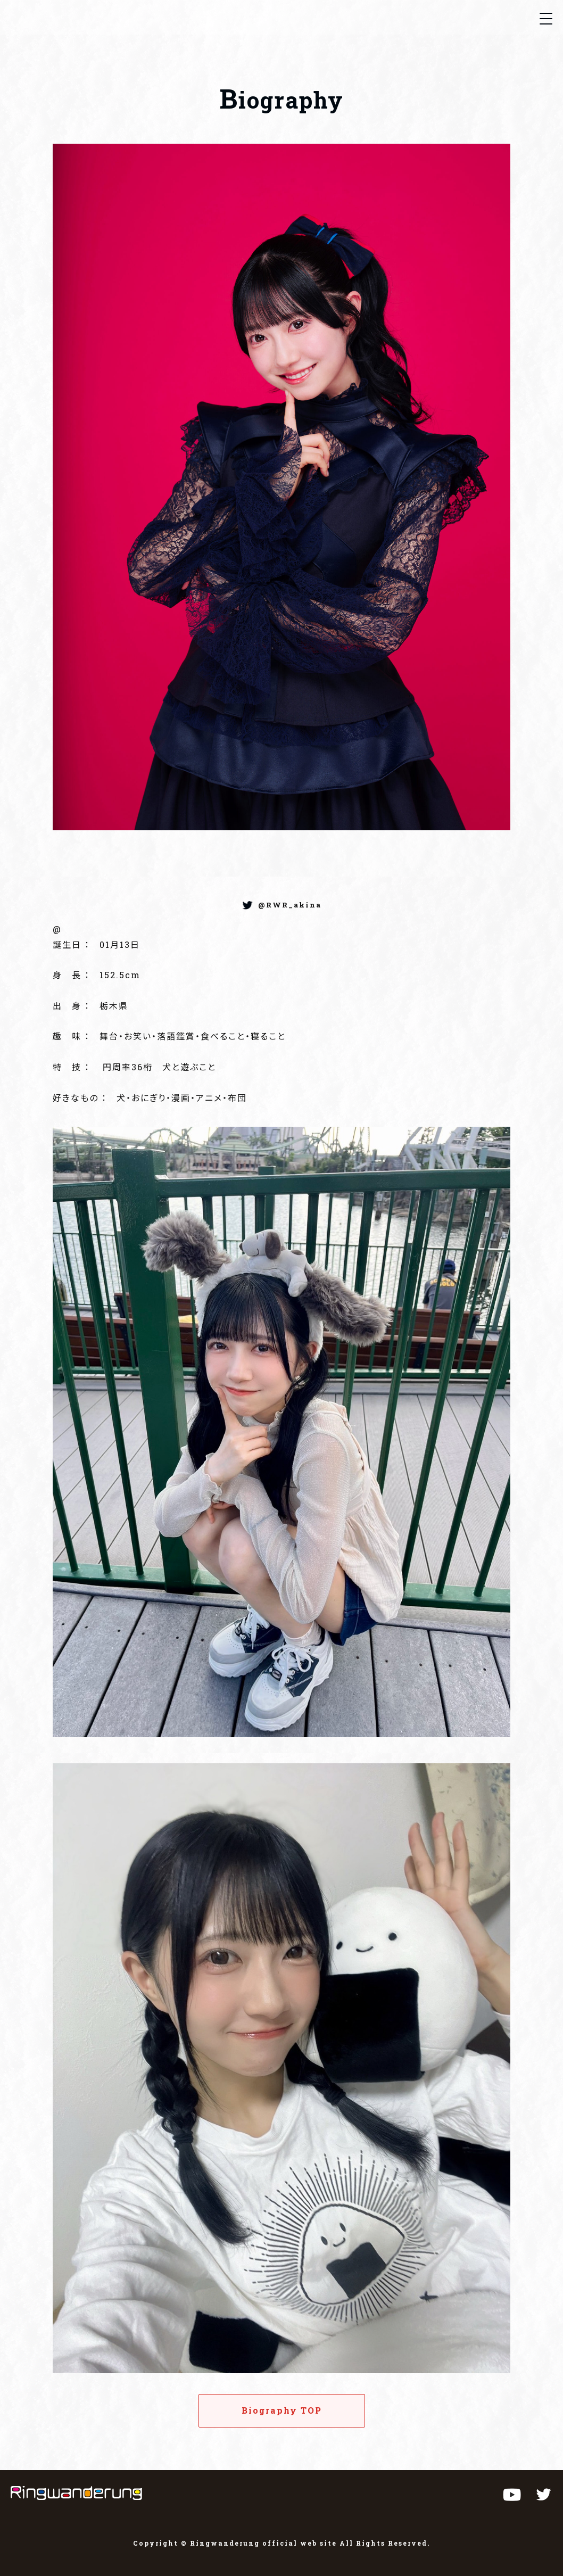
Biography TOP (282, 2410)
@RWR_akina (289, 905)
